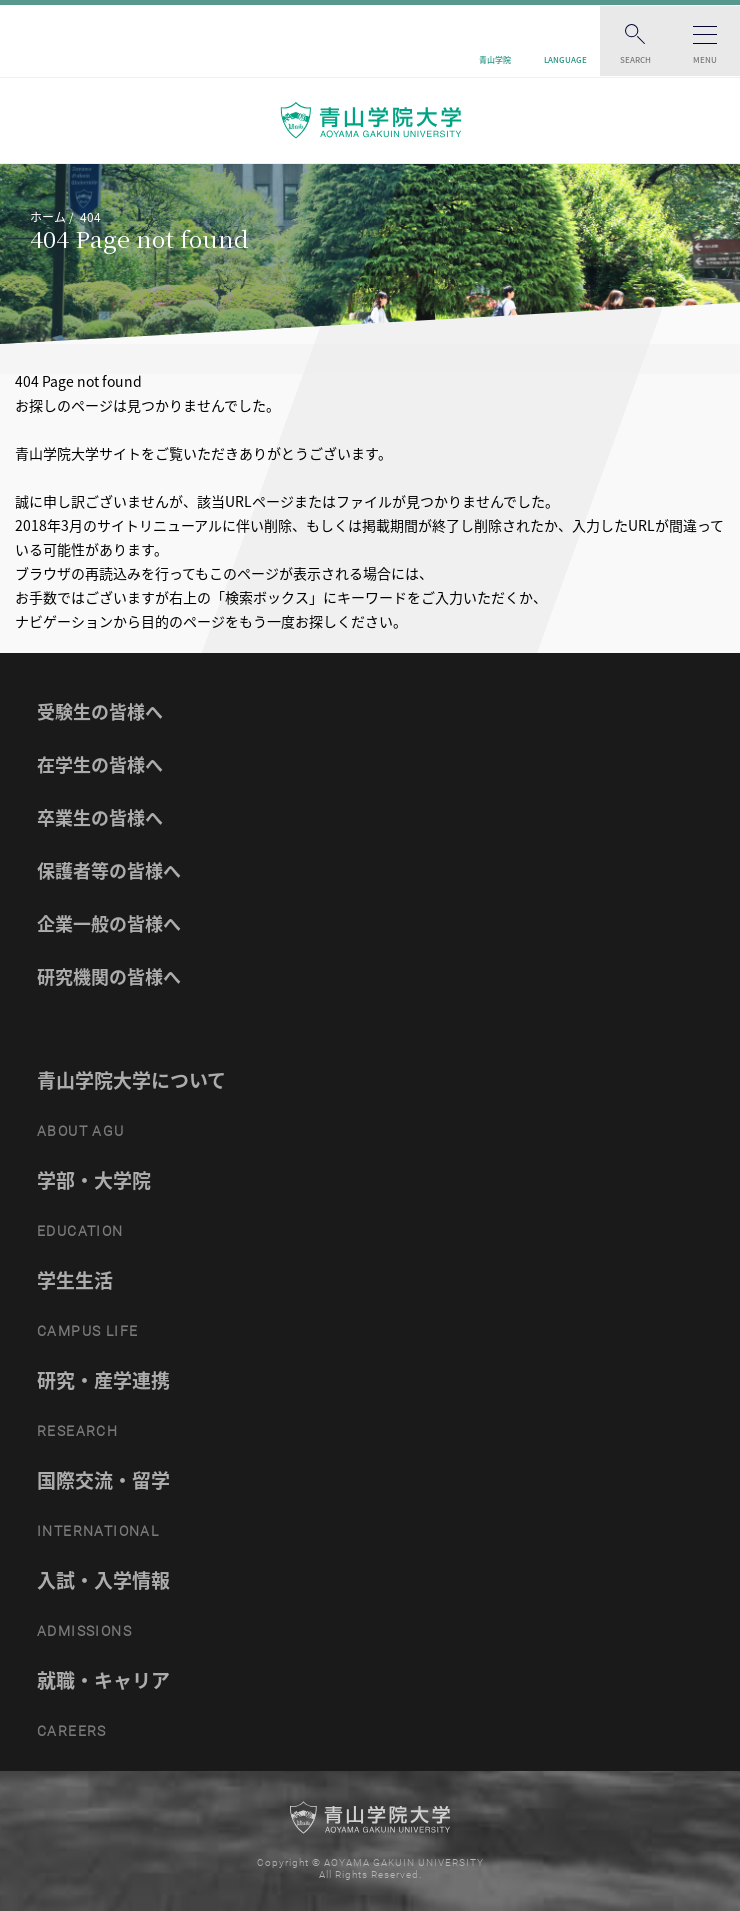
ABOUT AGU (81, 1131)
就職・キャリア (103, 1680)
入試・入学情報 (103, 1580)
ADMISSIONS (84, 1631)
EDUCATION (80, 1231)
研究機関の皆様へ (109, 976)
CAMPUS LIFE (87, 1331)
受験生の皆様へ (100, 711)
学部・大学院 (94, 1180)
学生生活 (75, 1280)
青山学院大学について (131, 1080)
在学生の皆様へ (100, 764)
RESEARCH (77, 1431)
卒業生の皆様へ (100, 817)
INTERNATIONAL (98, 1531)
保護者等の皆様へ (109, 870)
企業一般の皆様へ (109, 923)
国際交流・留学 (103, 1480)
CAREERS (72, 1731)
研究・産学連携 (103, 1380)
